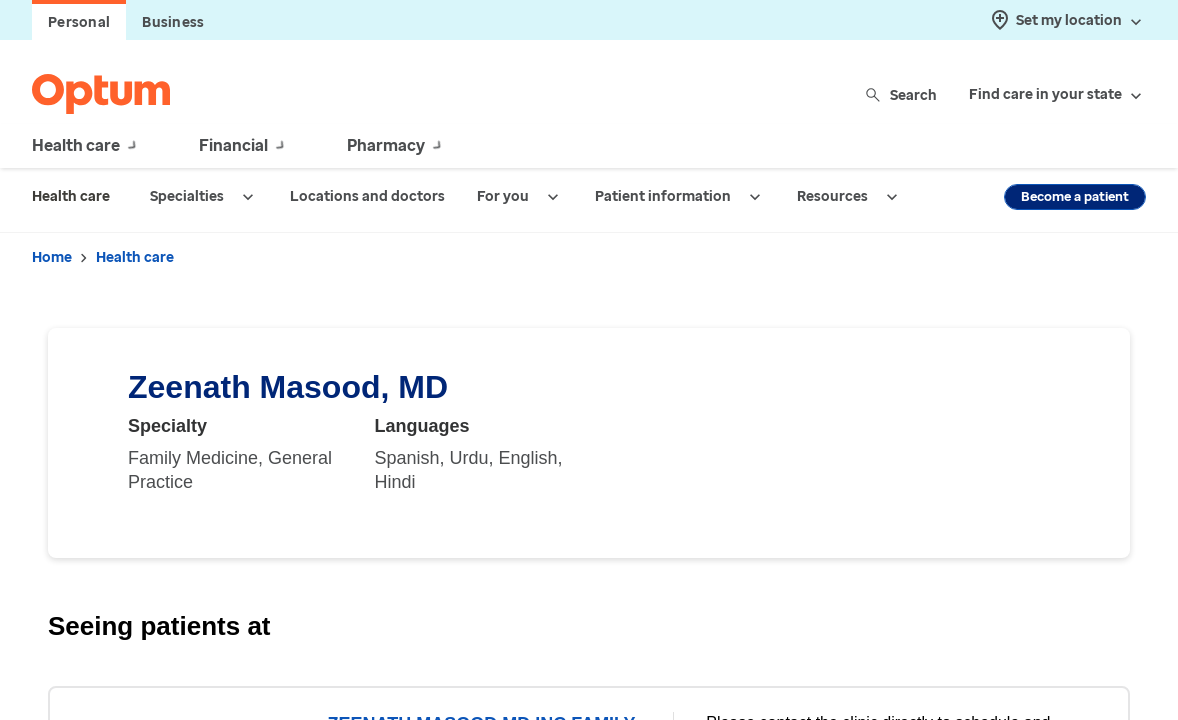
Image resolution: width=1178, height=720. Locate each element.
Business (173, 22)
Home (52, 257)
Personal (79, 22)
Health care (135, 257)
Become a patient (1075, 196)
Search (902, 94)
